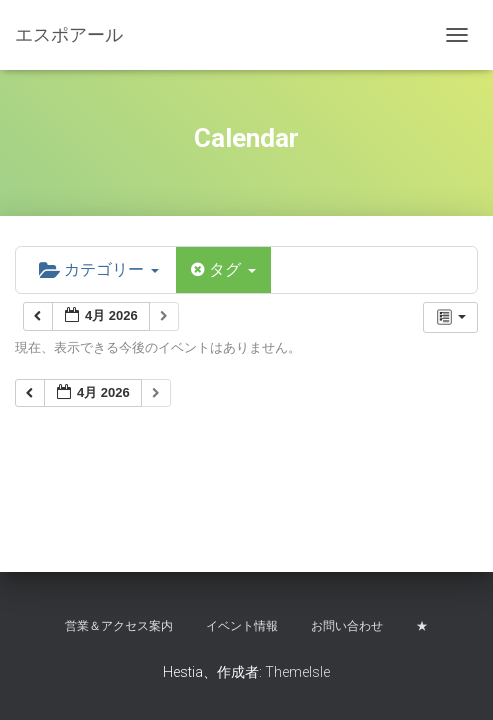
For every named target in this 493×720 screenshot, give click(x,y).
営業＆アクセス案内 (119, 626)
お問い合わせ (347, 626)
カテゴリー (99, 269)
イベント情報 (242, 626)
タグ (223, 269)
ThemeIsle (297, 672)
